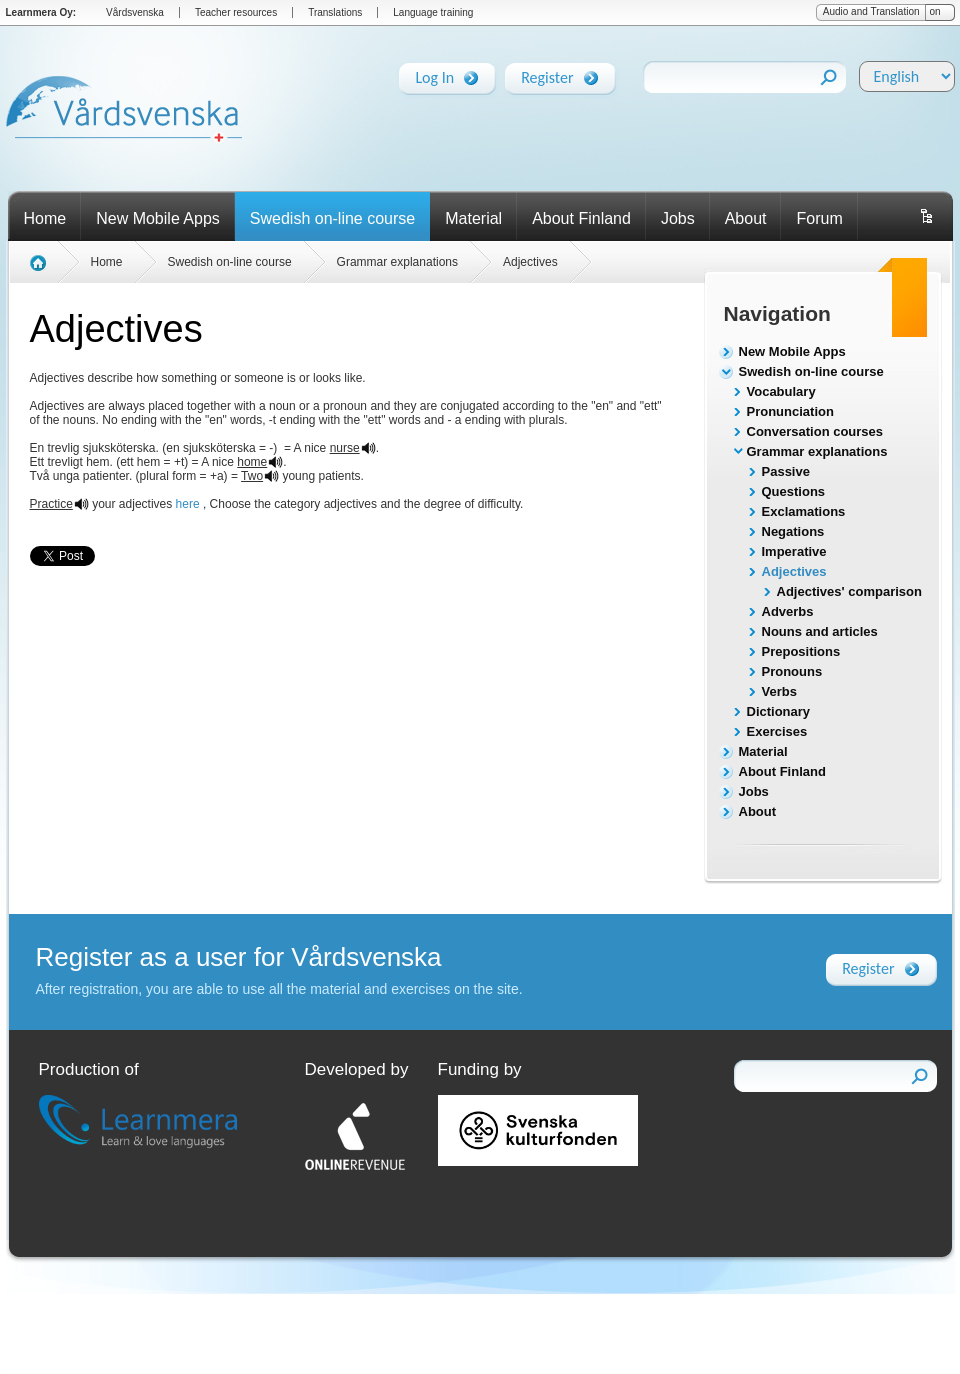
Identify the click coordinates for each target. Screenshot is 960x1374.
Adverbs (788, 611)
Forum (819, 218)
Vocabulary (781, 391)
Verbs (779, 691)
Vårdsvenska (135, 12)
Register (547, 74)
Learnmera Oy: (41, 12)
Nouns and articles (820, 631)
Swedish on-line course (332, 218)
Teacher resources (236, 12)
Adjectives (794, 571)
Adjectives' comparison (849, 591)
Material (473, 218)
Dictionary (779, 711)
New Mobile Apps (158, 218)
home (252, 462)
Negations (793, 531)
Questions (794, 491)
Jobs (678, 218)
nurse (345, 448)
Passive (786, 471)
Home (45, 218)
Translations (335, 12)
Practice (51, 504)
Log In (434, 74)
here (188, 504)
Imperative (794, 551)
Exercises (777, 731)
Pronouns (792, 671)
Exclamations (804, 511)
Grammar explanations (817, 451)
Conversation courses (815, 431)
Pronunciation (790, 411)
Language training (433, 12)
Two (252, 476)
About (746, 218)
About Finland (581, 218)
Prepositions (801, 651)
